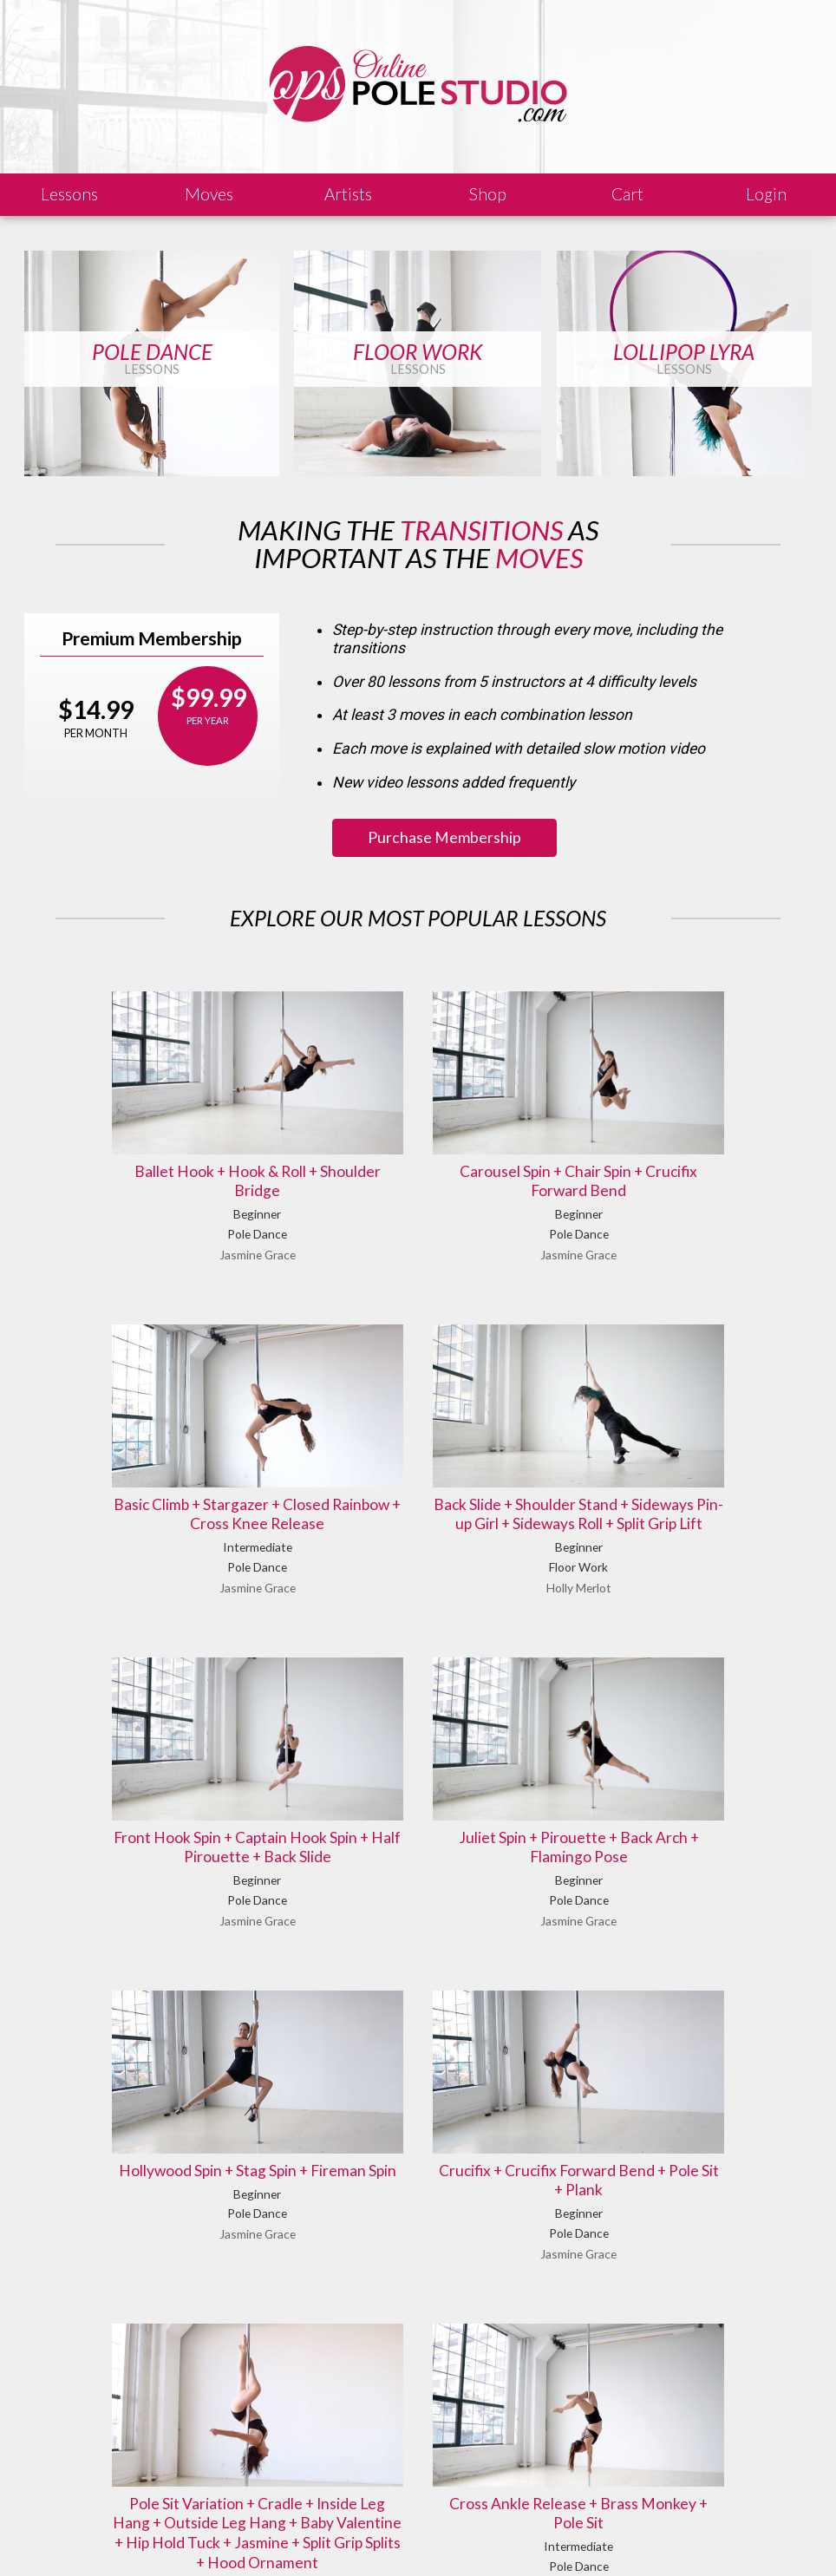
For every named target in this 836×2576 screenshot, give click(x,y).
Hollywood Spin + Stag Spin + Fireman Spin (155, 1771)
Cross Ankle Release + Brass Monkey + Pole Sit (418, 2132)
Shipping (285, 2537)
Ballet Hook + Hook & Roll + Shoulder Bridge (155, 1148)
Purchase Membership (444, 837)
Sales (229, 2537)
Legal (182, 2537)
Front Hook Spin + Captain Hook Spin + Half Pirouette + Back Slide (418, 1450)
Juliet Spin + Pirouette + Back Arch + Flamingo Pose (680, 1450)
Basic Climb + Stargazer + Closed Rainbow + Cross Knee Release (680, 1148)
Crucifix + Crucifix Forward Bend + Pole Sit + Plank (418, 1771)
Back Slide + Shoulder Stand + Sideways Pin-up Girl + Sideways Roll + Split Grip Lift (155, 1460)
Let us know (664, 2446)
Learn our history (287, 2467)
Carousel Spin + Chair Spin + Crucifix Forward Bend (418, 1148)
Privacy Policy (447, 2537)
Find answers (472, 2446)
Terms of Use (359, 2537)
